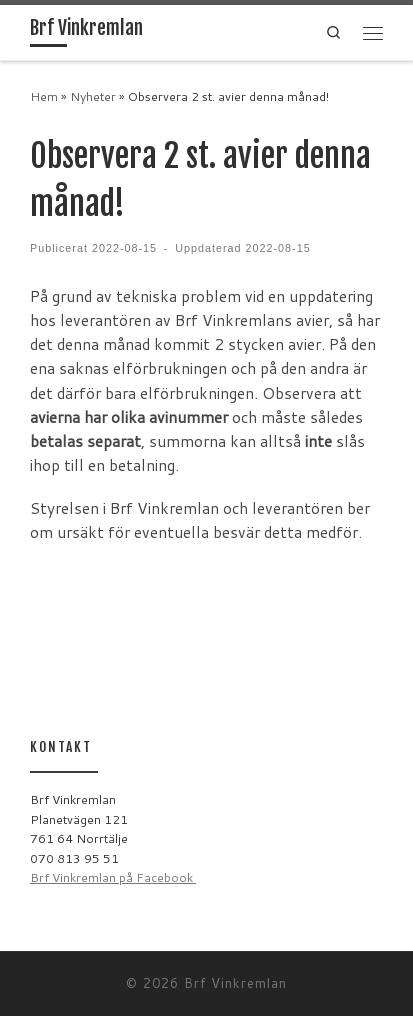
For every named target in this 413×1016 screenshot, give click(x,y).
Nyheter (93, 96)
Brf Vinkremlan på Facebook (113, 877)
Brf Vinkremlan (235, 983)
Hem (44, 96)
